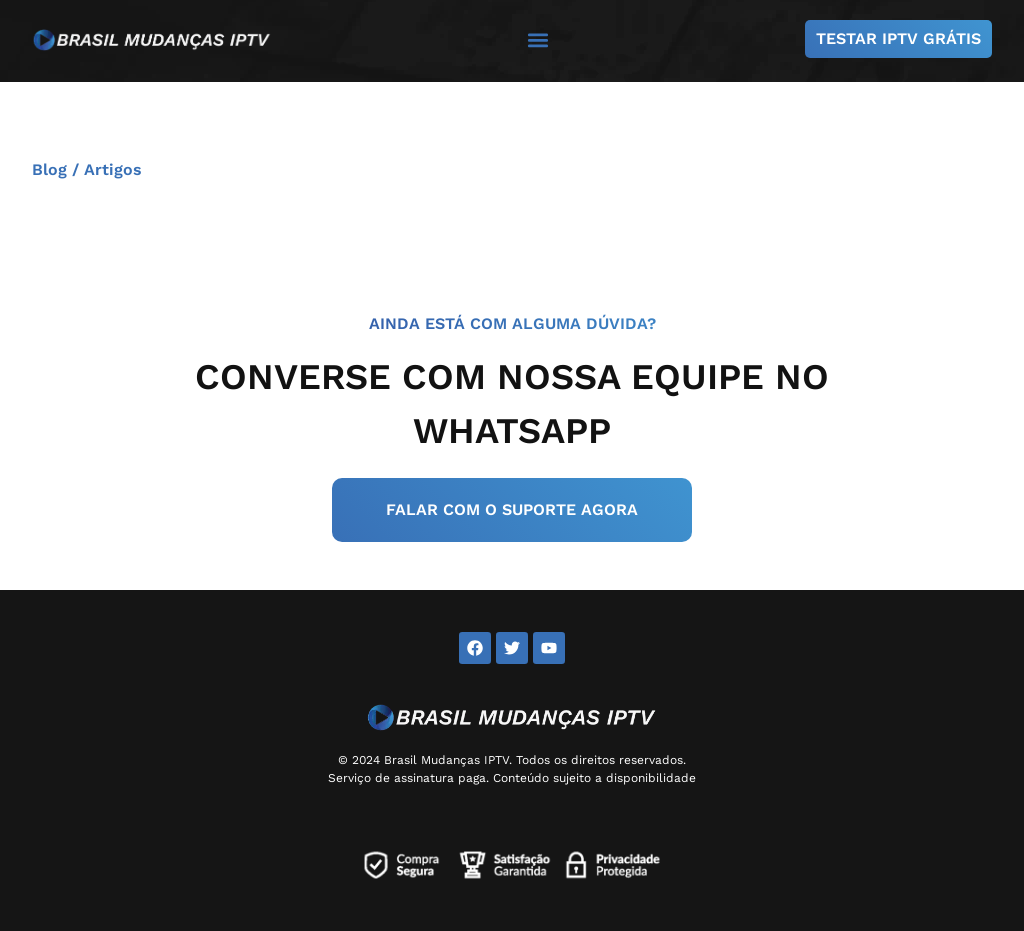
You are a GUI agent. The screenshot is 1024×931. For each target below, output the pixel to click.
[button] (538, 39)
